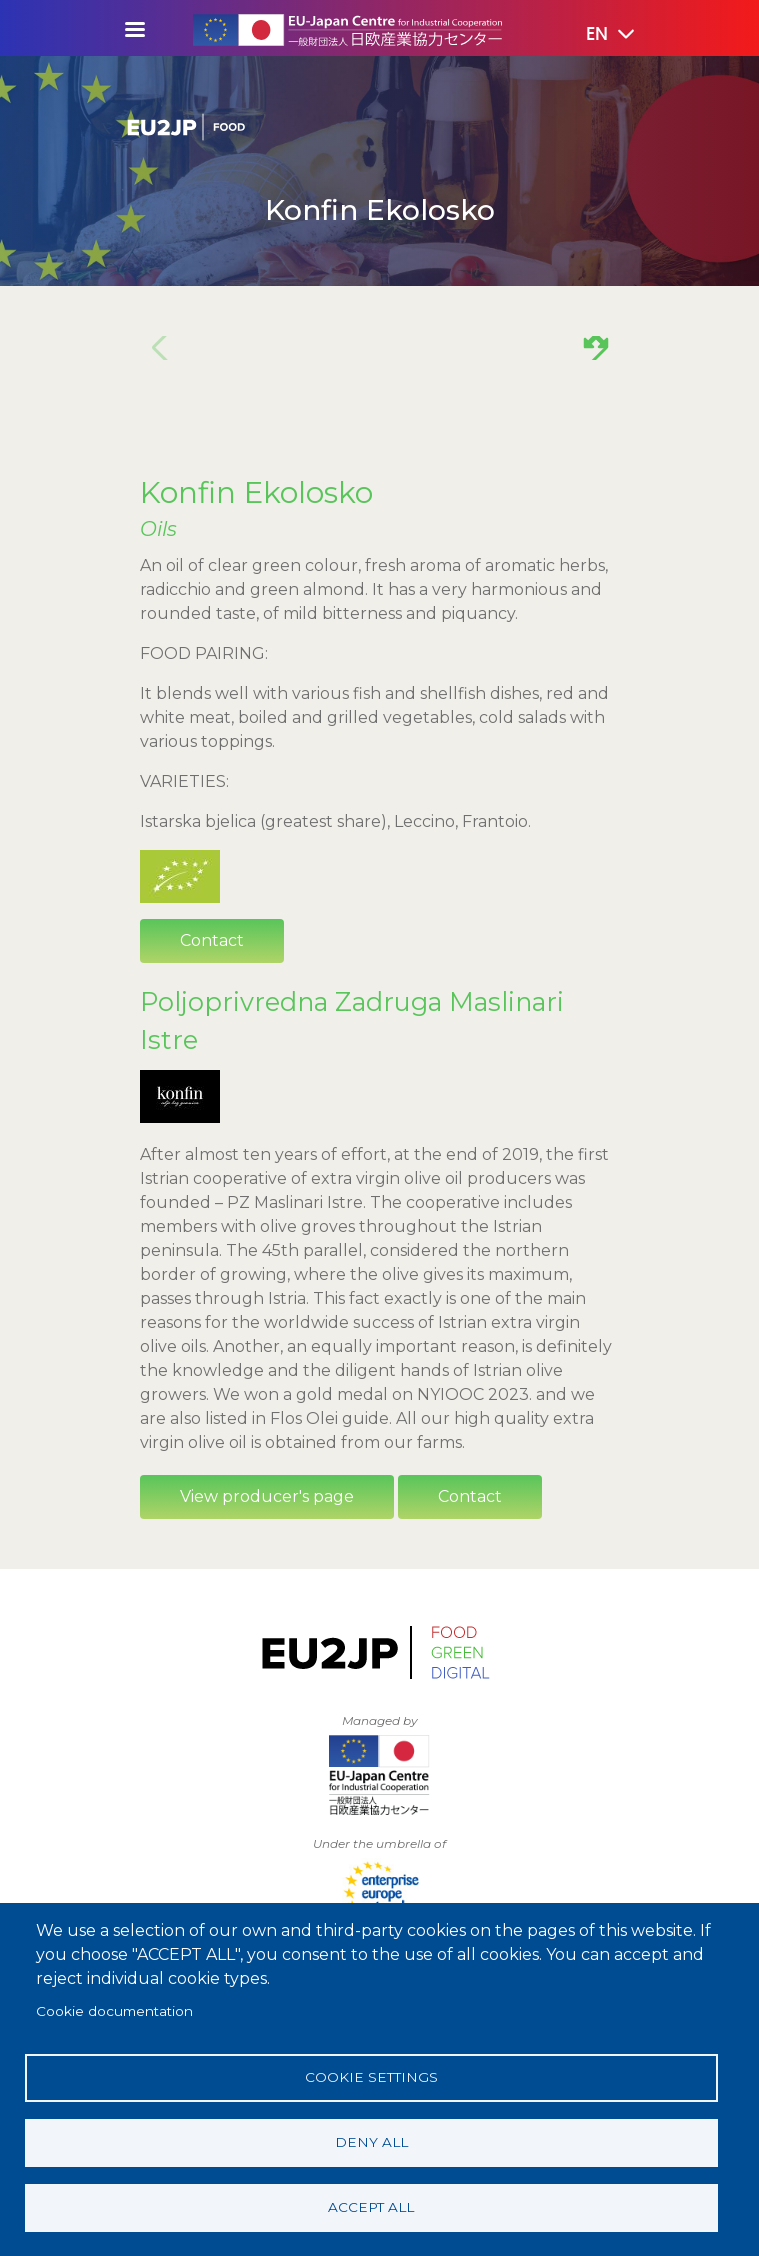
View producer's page (267, 1496)
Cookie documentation (114, 2011)
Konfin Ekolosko (256, 492)
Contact (212, 940)
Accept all (371, 2207)
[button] (596, 35)
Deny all (371, 2142)
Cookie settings (371, 2077)
